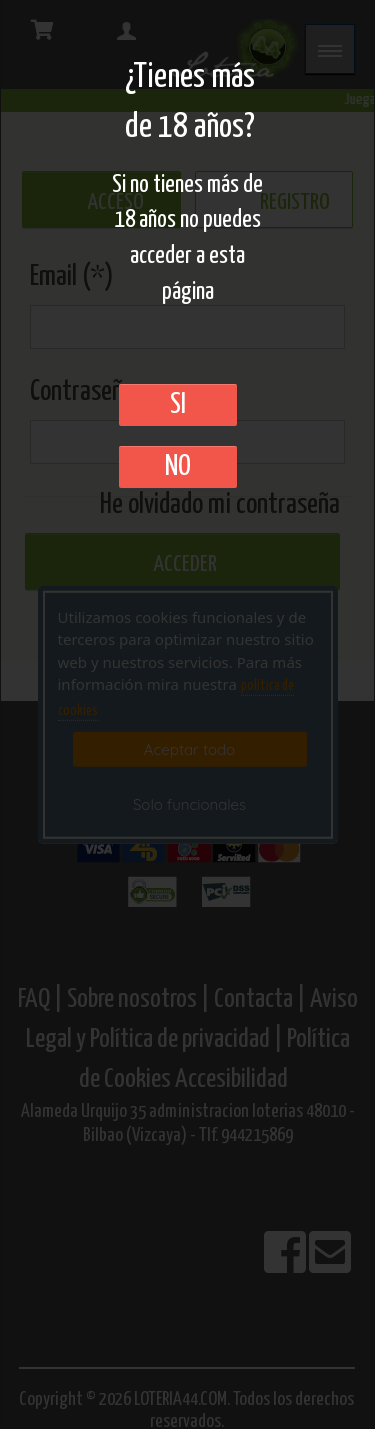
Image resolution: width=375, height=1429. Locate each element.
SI (178, 405)
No (178, 467)
